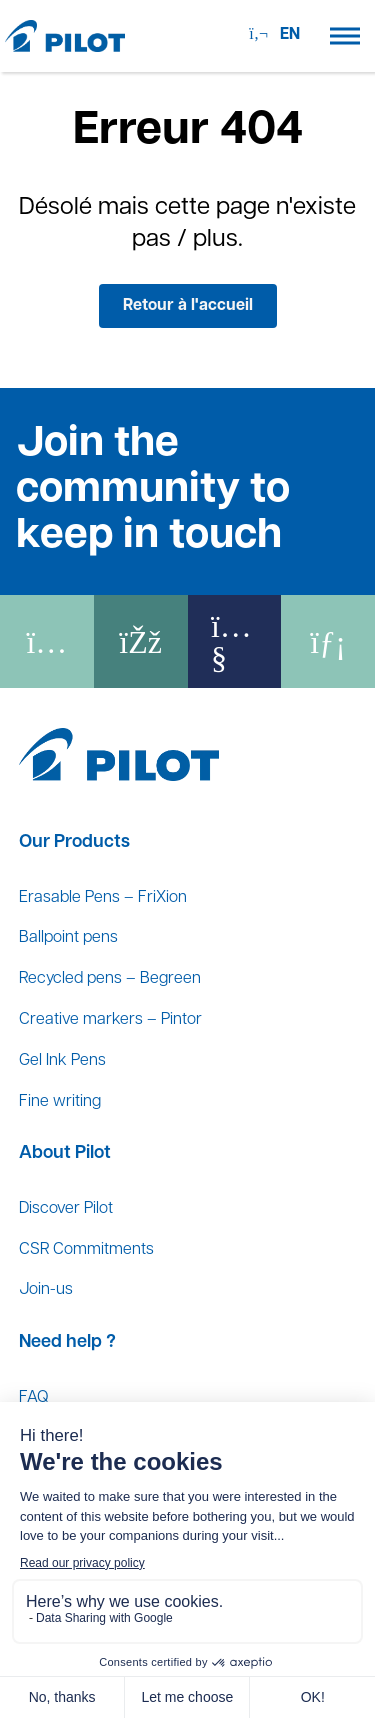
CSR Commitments (86, 1250)
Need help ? (67, 1342)
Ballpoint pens (68, 938)
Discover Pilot (66, 1209)
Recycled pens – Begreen (110, 979)
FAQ (33, 1398)
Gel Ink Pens (62, 1061)
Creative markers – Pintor (110, 1020)
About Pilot (65, 1153)
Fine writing (60, 1102)
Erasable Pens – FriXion (103, 898)
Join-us (46, 1290)
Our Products (74, 842)
